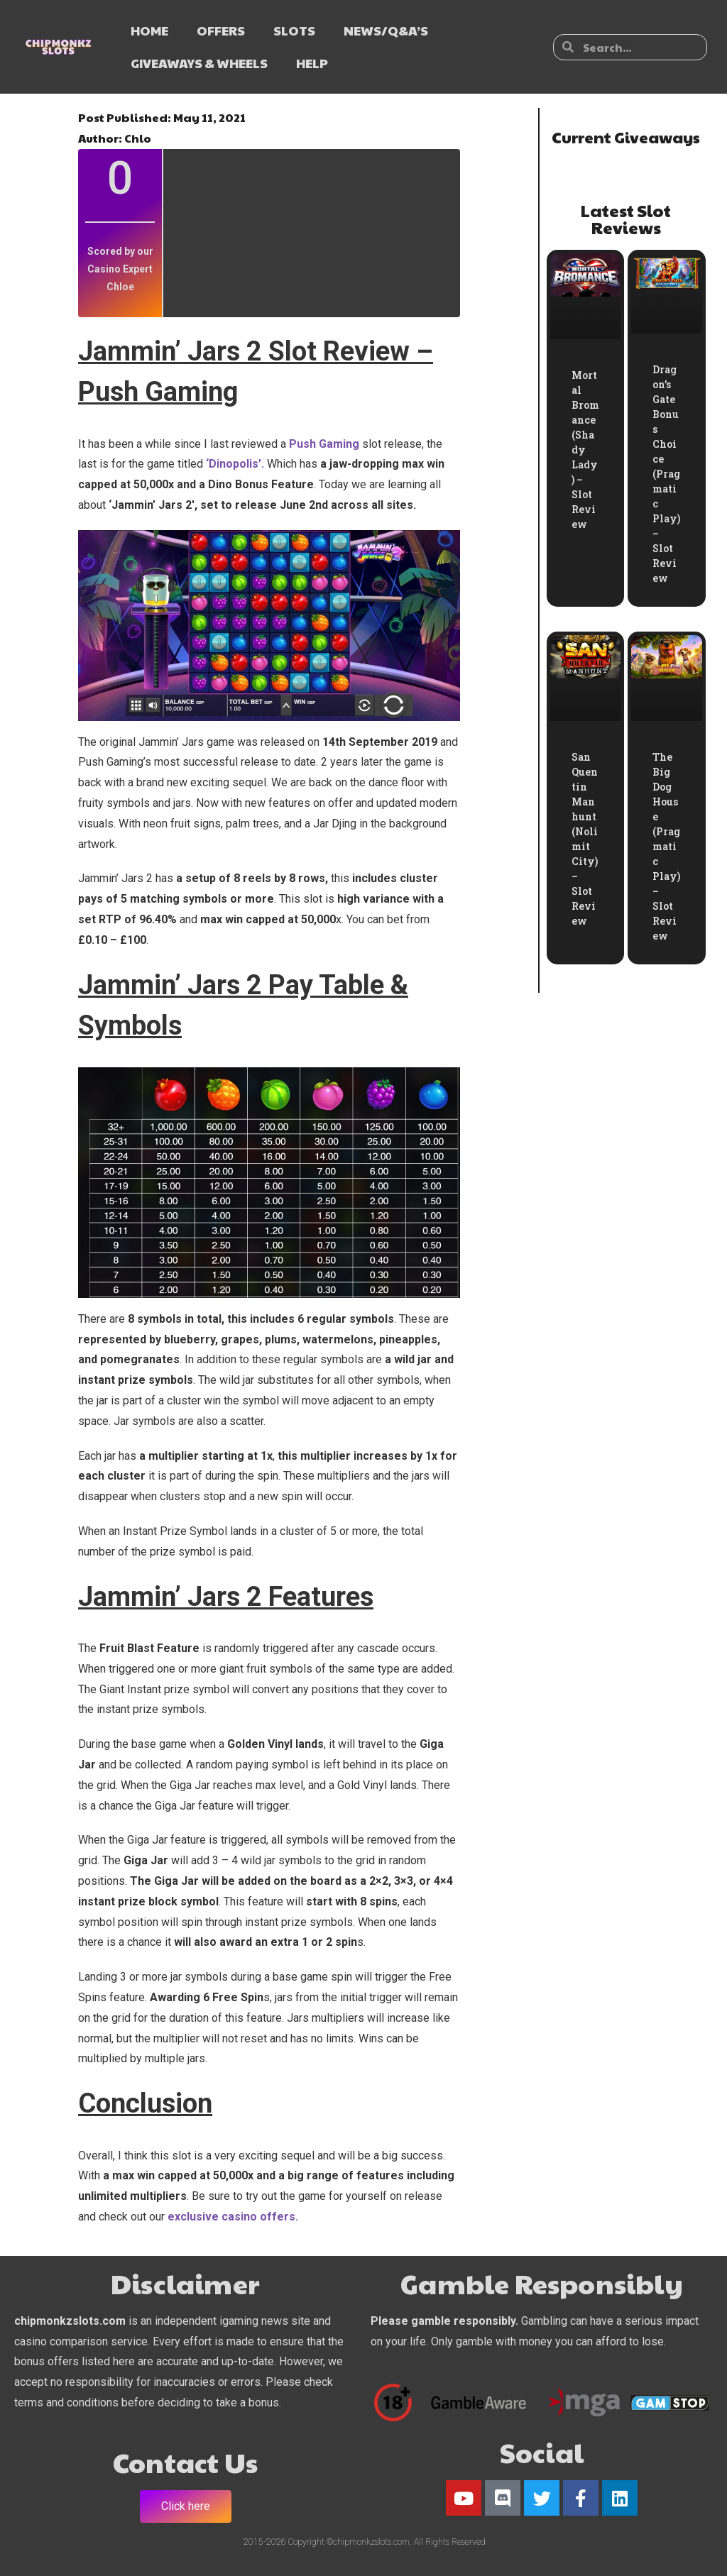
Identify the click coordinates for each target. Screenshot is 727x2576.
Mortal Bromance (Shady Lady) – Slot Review (585, 449)
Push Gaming (322, 444)
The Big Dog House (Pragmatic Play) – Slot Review (666, 846)
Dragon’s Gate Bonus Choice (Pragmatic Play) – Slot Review (666, 474)
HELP (312, 63)
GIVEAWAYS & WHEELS (199, 63)
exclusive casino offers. (233, 2216)
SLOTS (294, 30)
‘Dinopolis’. (235, 463)
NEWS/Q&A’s (386, 30)
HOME (149, 30)
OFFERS (221, 30)
